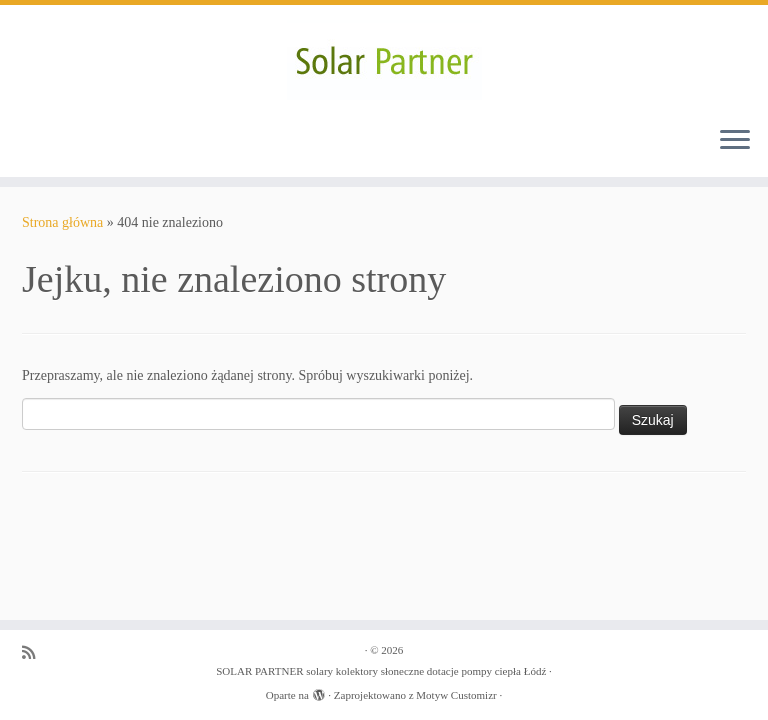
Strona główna (62, 222)
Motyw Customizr (456, 695)
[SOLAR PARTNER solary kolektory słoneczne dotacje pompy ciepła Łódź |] (384, 57)
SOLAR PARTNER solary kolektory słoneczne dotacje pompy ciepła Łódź (381, 671)
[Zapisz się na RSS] (35, 652)
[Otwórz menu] (735, 141)
